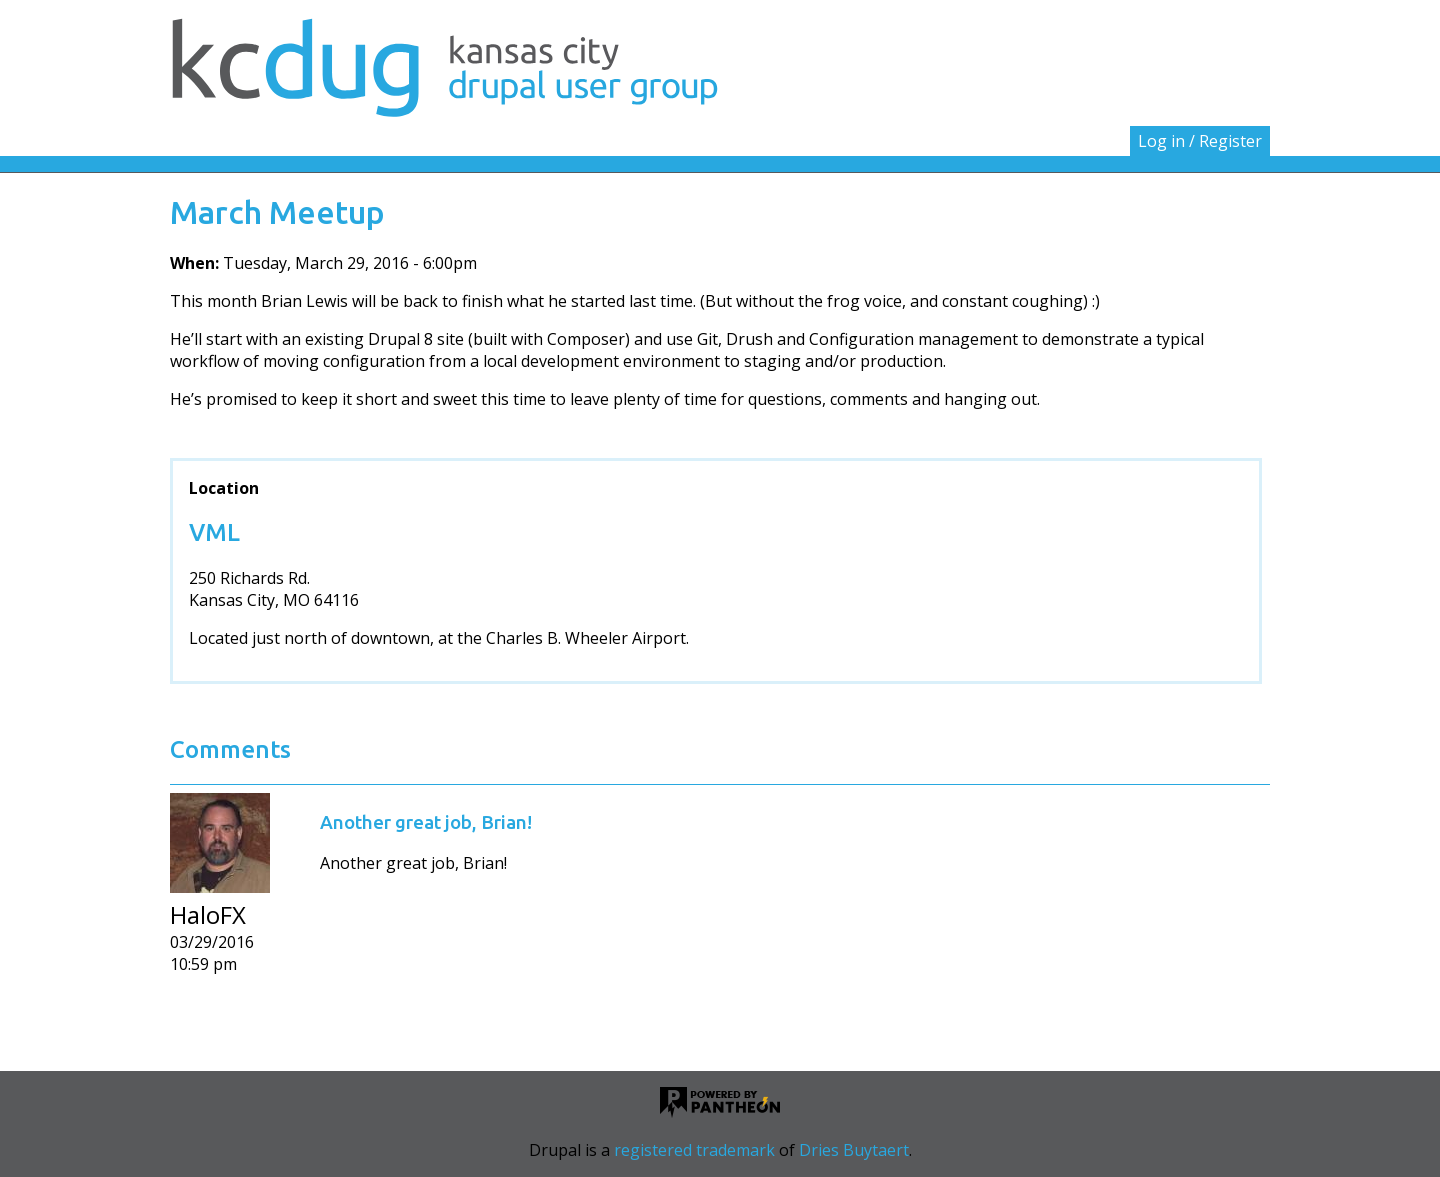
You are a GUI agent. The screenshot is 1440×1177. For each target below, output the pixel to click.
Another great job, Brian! (426, 822)
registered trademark (694, 1150)
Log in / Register (1200, 141)
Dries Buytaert (854, 1150)
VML (214, 532)
